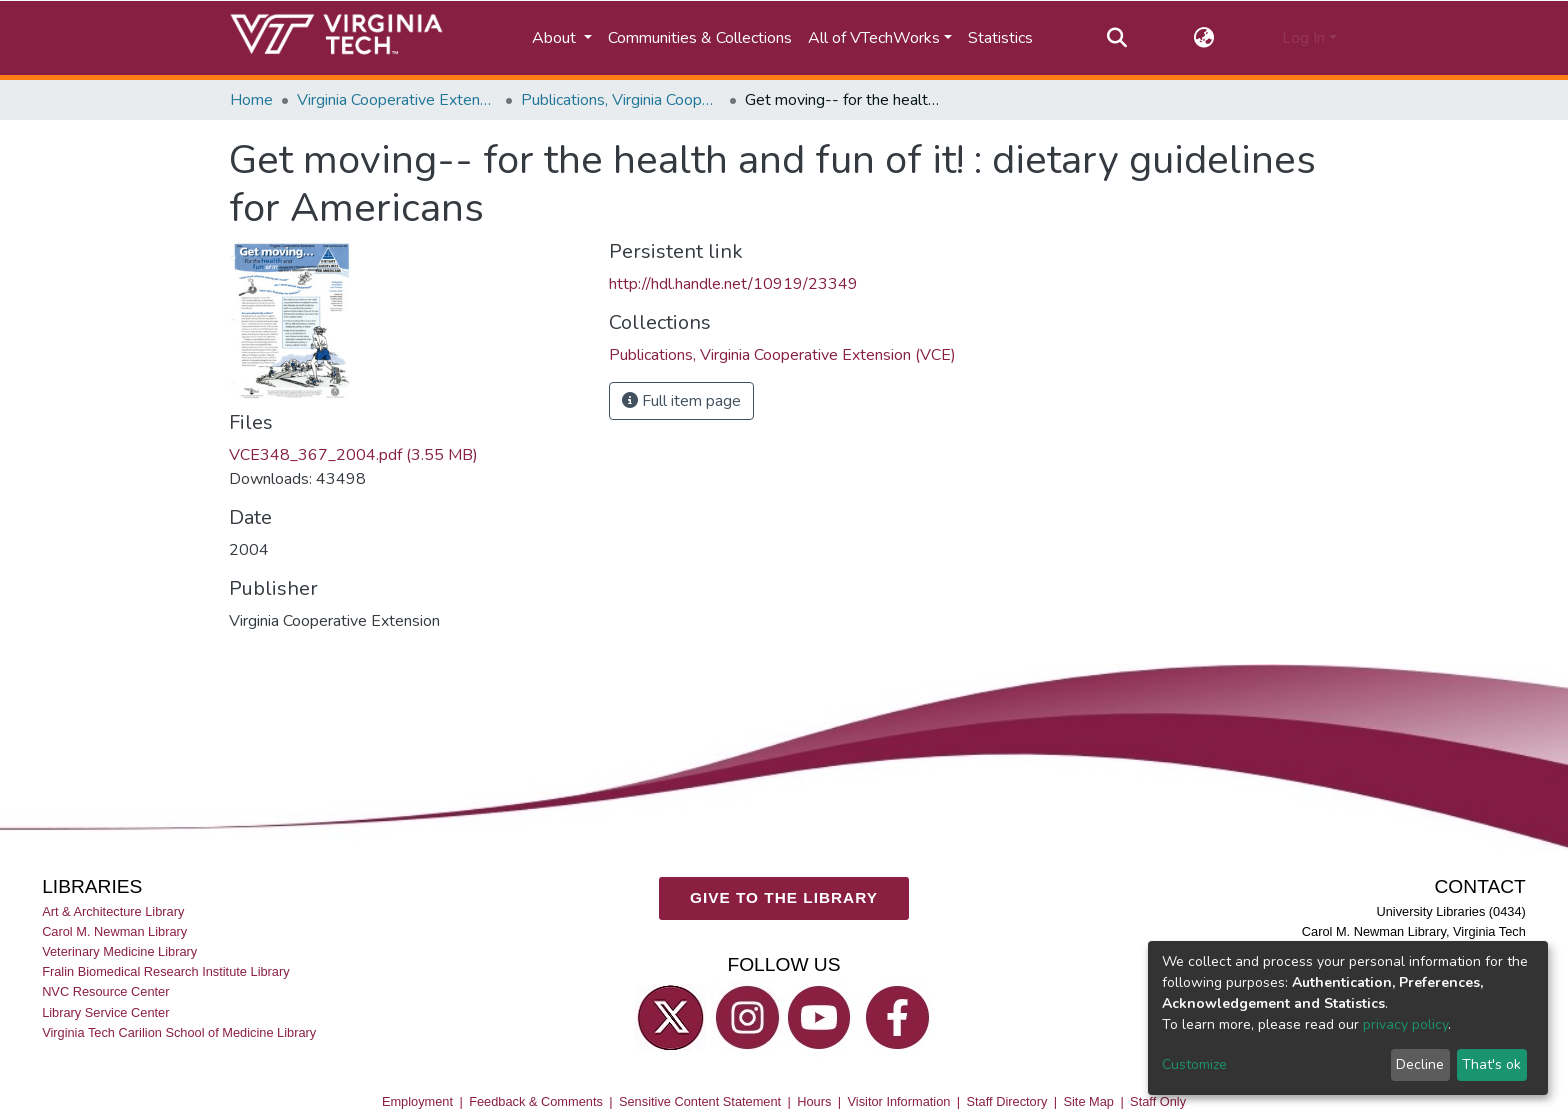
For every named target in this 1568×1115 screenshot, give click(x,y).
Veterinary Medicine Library (119, 952)
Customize (1194, 1064)
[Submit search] (1116, 38)
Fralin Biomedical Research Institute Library (166, 972)
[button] (1204, 38)
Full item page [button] (681, 401)
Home (251, 100)
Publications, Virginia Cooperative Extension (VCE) (621, 100)
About (556, 38)
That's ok (1491, 1064)
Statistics (1000, 38)
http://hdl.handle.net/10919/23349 (733, 284)
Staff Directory (1007, 1102)
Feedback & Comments (536, 1102)
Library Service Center (105, 1012)
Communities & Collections (700, 38)
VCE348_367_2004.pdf (353, 455)
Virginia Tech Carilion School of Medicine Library (179, 1032)
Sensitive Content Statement (700, 1102)
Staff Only (1158, 1102)
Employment (417, 1102)
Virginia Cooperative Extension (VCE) (397, 100)
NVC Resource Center (105, 992)
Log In (1303, 38)
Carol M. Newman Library (114, 932)
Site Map (1088, 1102)
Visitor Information (899, 1102)
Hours (814, 1102)
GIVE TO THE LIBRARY (784, 898)
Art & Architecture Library (113, 912)
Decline (1420, 1064)
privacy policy (1405, 1024)
